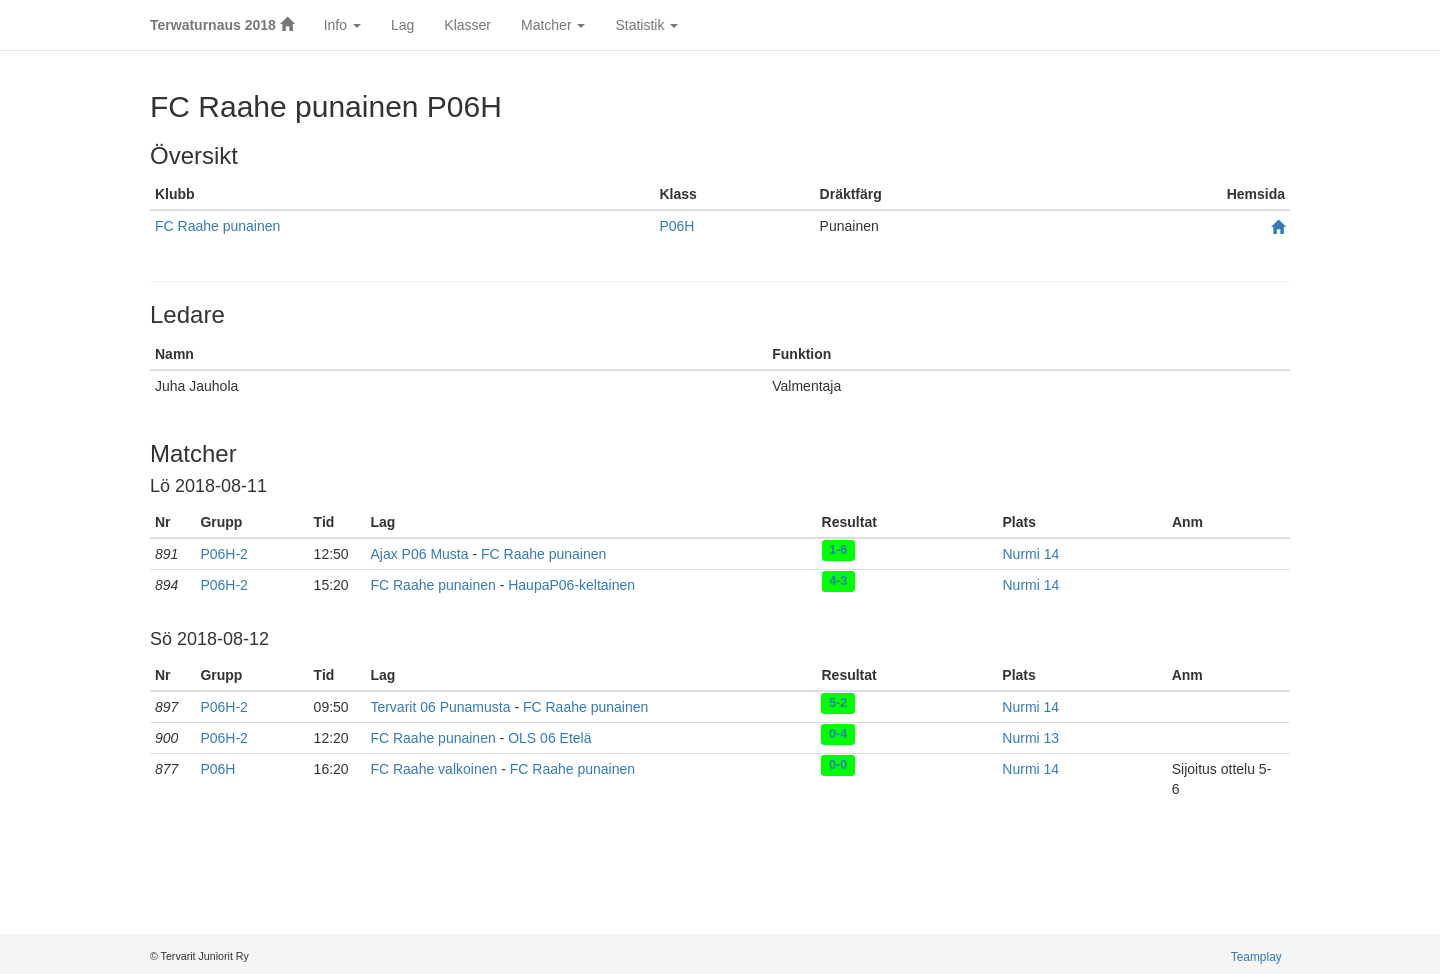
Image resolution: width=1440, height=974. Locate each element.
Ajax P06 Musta (419, 554)
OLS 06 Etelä (549, 738)
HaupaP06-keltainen (571, 585)
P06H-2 (223, 554)
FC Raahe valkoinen (433, 769)
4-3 (838, 581)
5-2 (838, 703)
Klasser (467, 25)
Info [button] (342, 25)
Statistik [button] (646, 25)
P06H (676, 226)
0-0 (838, 765)
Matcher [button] (553, 25)
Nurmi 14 (1030, 554)
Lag (402, 25)
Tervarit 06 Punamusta (440, 707)
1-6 (838, 550)
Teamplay (1256, 957)
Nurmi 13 (1030, 738)
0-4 (838, 734)
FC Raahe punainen (217, 226)
